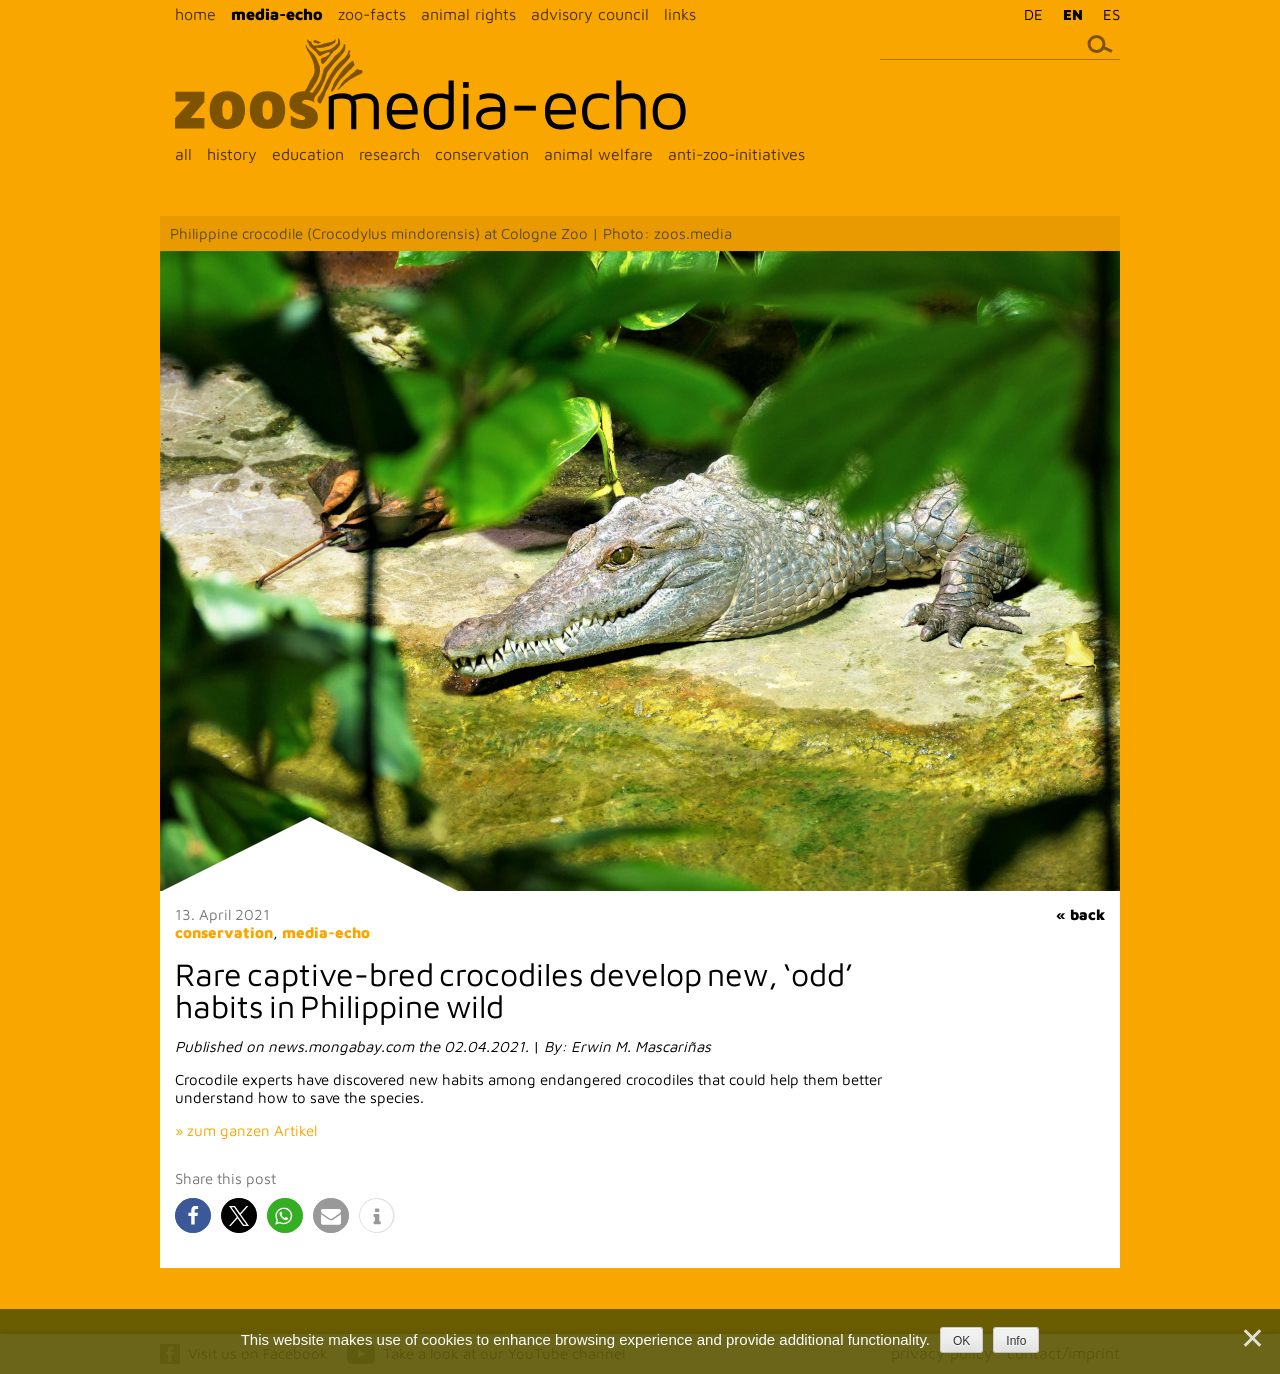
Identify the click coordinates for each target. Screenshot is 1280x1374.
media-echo (277, 14)
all (183, 154)
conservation (482, 154)
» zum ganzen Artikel (246, 1130)
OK (961, 1341)
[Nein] (1251, 1338)
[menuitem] (1028, 14)
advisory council (590, 14)
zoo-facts (372, 14)
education (308, 154)
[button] (193, 1215)
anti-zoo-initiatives (736, 154)
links (680, 14)
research (389, 154)
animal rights (468, 14)
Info (1016, 1341)
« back (1080, 914)
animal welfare (598, 154)
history (232, 154)
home (195, 14)
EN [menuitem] (1073, 14)
